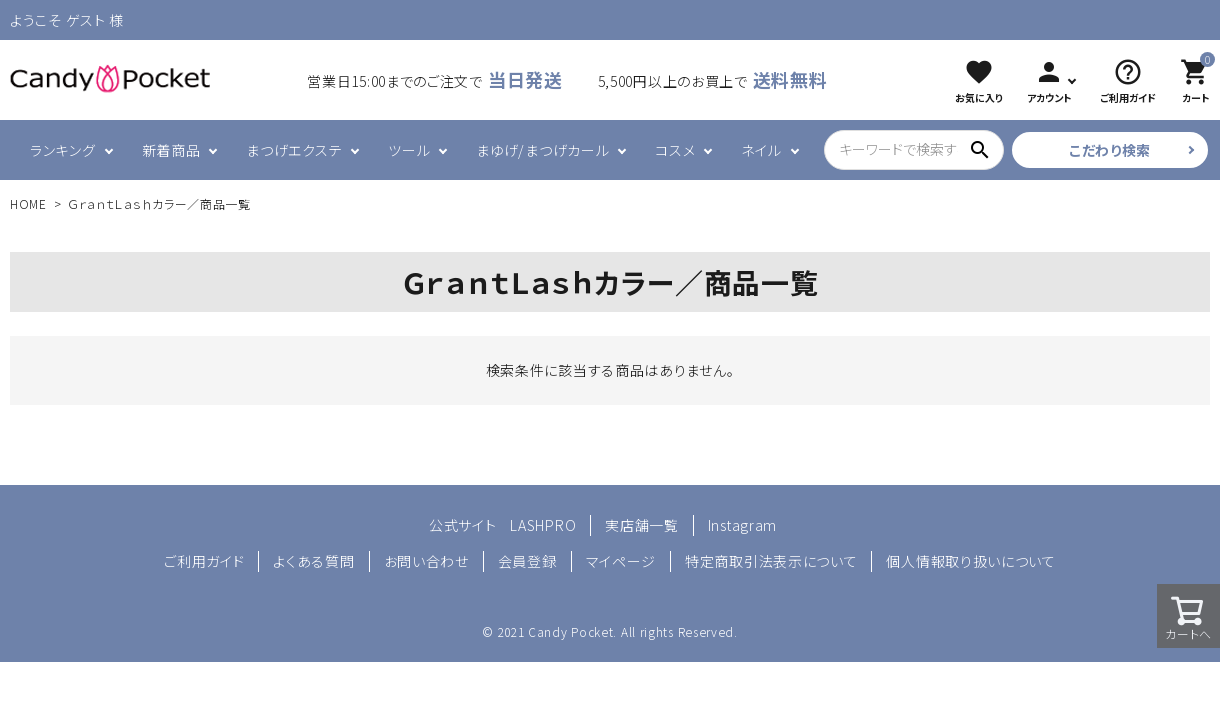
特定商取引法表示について (771, 561)
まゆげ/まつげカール (542, 150)
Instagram (742, 525)
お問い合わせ (426, 561)
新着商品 (171, 150)
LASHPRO (543, 525)
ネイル (761, 150)
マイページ (621, 561)
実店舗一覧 (642, 525)
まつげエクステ (294, 150)
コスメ (675, 150)
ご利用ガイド (204, 561)
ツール (409, 150)
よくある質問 (313, 561)
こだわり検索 (1110, 150)
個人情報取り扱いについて (970, 561)
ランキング (63, 150)
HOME (28, 203)
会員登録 (527, 561)
